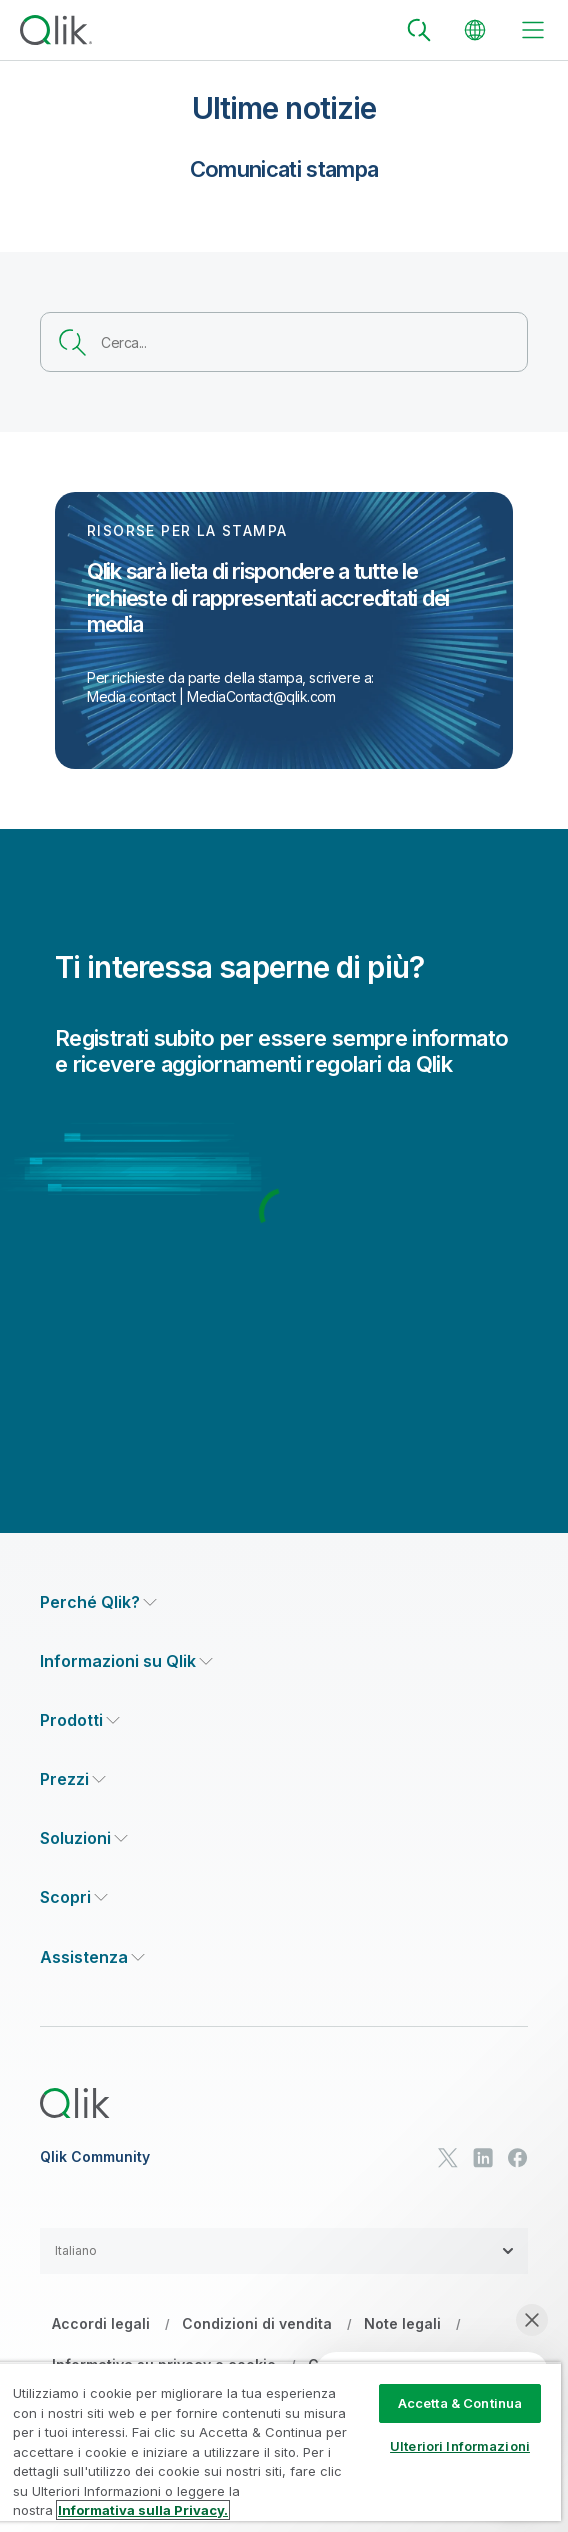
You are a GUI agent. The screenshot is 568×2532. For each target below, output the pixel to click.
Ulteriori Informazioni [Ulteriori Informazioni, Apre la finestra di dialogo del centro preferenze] (460, 2446)
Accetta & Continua (460, 2403)
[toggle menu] (533, 30)
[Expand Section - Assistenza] (92, 1957)
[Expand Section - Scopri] (74, 1897)
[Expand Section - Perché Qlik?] (98, 1602)
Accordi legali (101, 2323)
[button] (284, 2251)
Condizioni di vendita (257, 2323)
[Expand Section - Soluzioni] (84, 1838)
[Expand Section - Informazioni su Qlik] (126, 1661)
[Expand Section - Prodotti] (80, 1720)
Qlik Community (95, 2157)
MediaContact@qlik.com (261, 696)
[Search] (419, 30)
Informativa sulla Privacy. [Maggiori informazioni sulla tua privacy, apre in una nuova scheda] (143, 2510)
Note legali (402, 2323)
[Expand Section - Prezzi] (73, 1779)
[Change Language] (475, 30)
